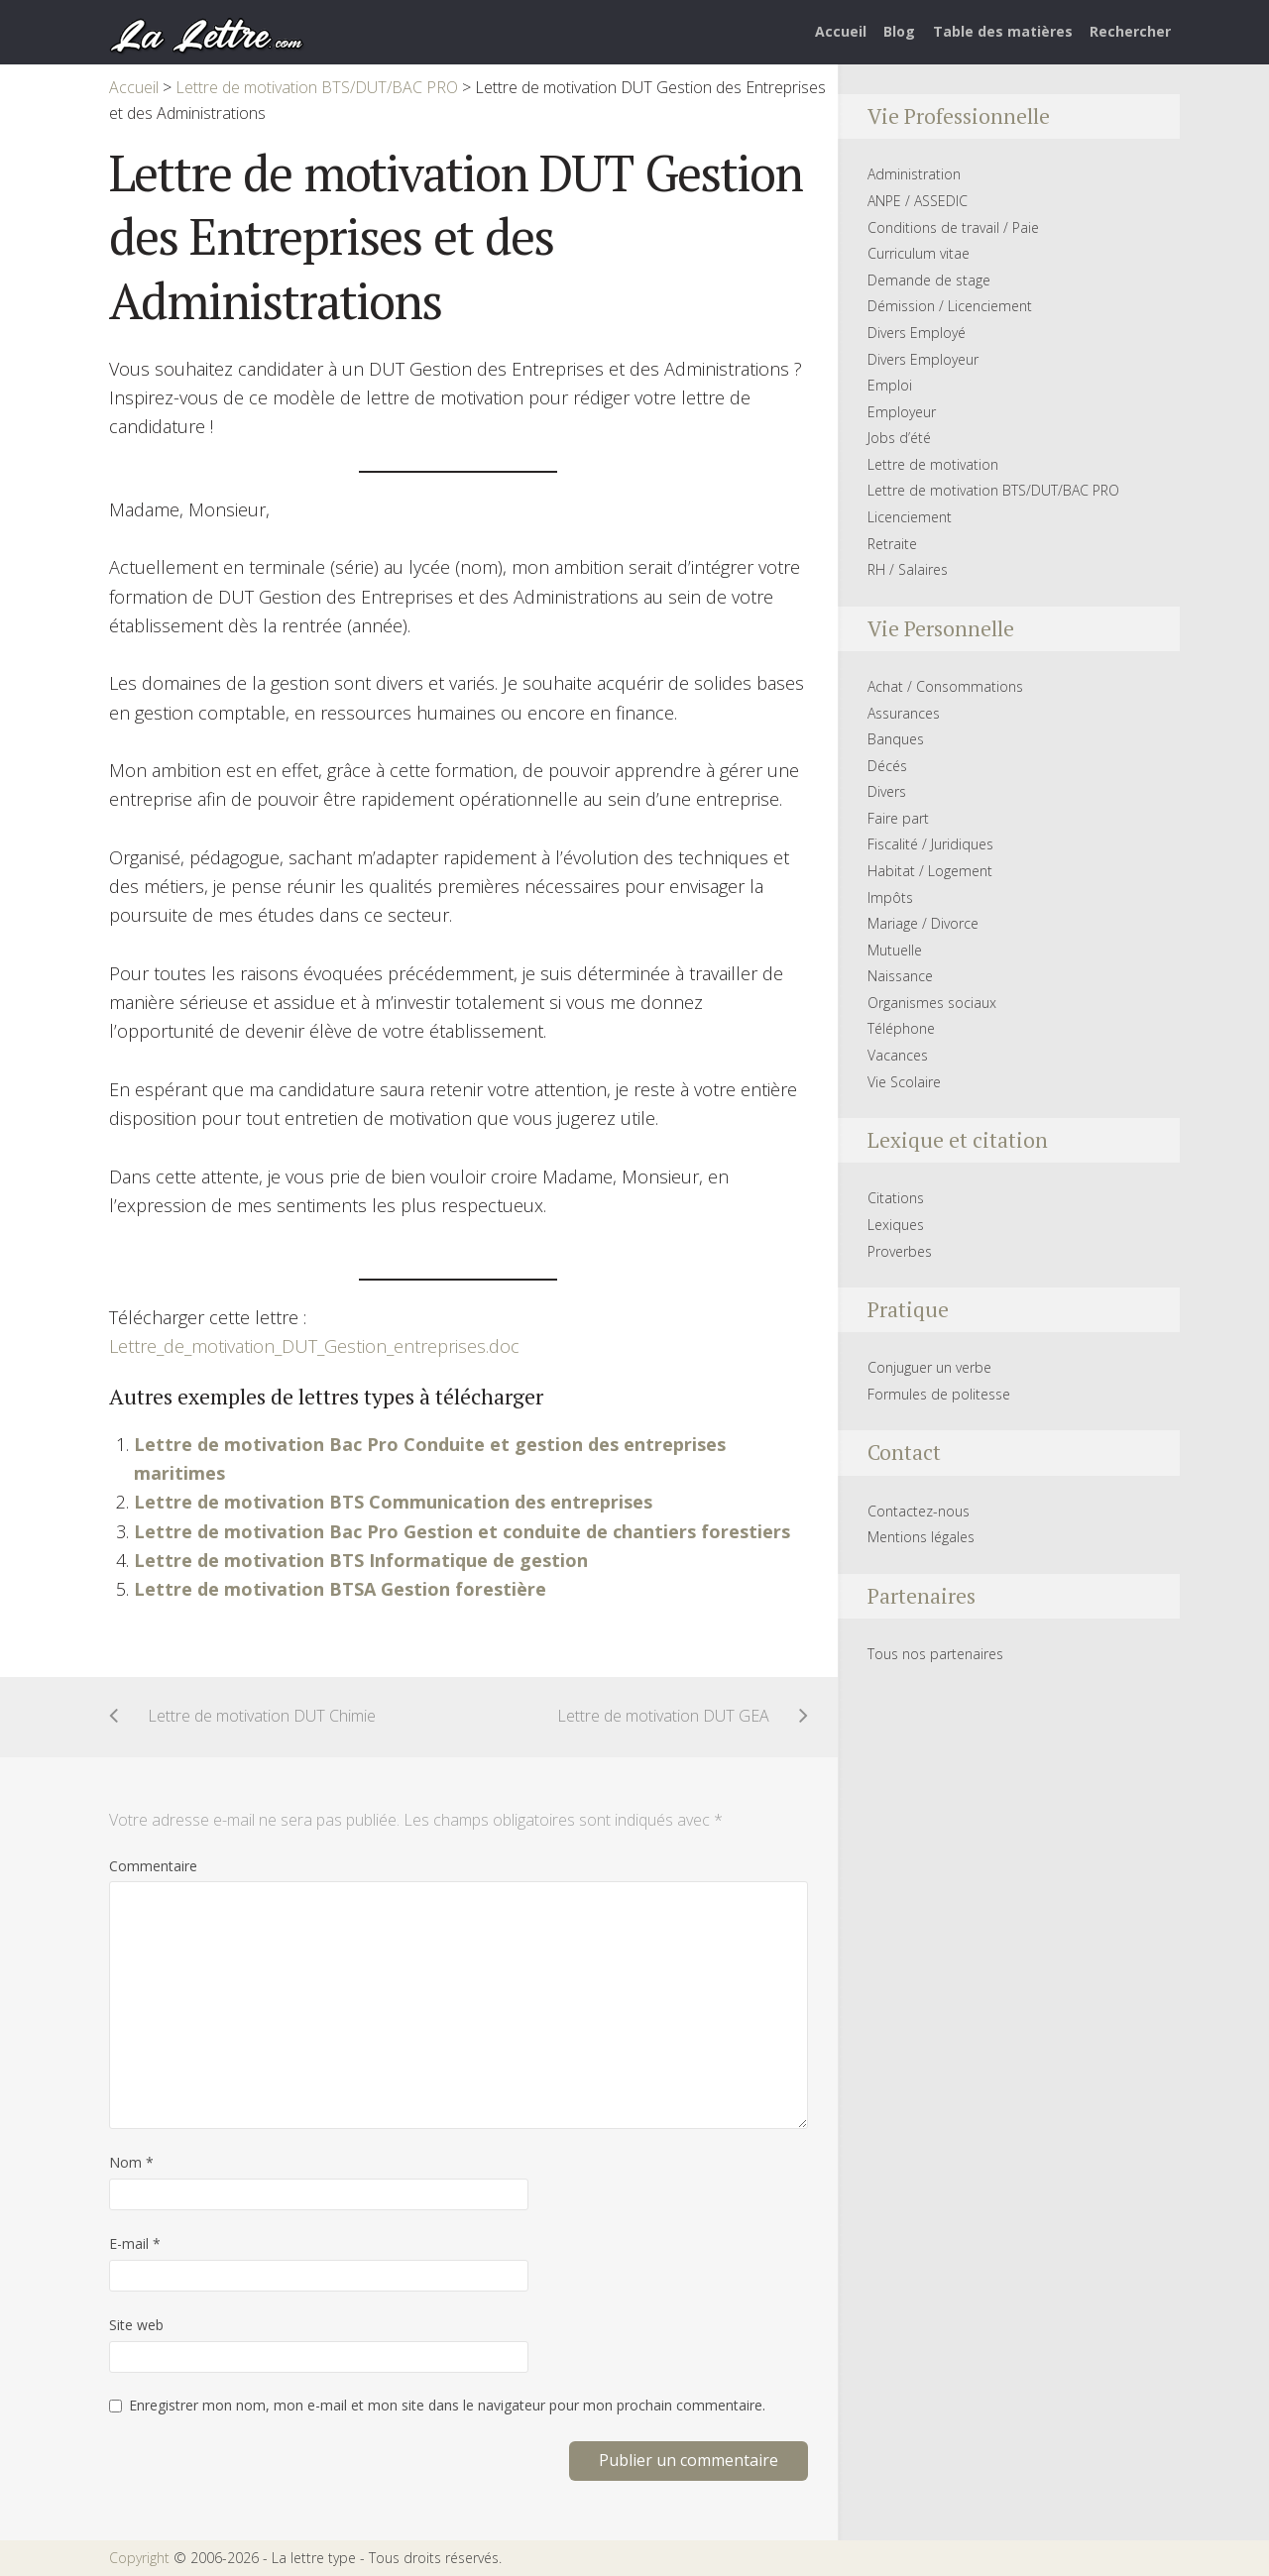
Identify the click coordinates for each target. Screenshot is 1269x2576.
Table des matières (1003, 31)
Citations (895, 1197)
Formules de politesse (938, 1394)
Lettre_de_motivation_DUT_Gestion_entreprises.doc (314, 1346)
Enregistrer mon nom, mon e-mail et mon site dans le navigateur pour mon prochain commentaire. (447, 2405)
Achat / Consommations (945, 686)
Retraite (892, 543)
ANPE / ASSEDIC (917, 200)
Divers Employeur (923, 359)
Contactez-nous (918, 1511)
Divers (886, 791)
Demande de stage (928, 280)
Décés (887, 765)
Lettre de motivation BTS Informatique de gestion (361, 1560)
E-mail (135, 2243)
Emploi (889, 385)
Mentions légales (921, 1536)
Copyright (139, 2557)
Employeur (901, 411)
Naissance (900, 975)
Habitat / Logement (929, 870)
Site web (136, 2324)
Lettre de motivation (932, 464)
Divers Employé (916, 332)
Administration (914, 174)
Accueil (840, 31)
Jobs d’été (899, 437)
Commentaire (153, 1865)
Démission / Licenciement (949, 305)
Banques (895, 738)
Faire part (898, 818)
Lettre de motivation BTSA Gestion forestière (340, 1589)
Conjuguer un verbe (929, 1367)
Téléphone (901, 1028)
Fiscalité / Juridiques (930, 844)
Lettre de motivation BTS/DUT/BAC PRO (993, 490)
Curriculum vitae (918, 253)
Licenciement (909, 516)
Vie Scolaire (904, 1081)
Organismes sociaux (931, 1002)
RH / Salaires (907, 569)
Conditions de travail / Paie (953, 227)
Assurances (903, 713)
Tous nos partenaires (935, 1653)
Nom (131, 2162)
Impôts (890, 897)
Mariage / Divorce (923, 923)
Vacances (897, 1055)
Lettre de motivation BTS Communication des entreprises (393, 1501)
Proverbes (899, 1251)
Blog (899, 31)
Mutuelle (894, 950)
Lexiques (895, 1224)
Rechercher (1130, 31)
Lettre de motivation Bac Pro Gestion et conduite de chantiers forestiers (462, 1531)
